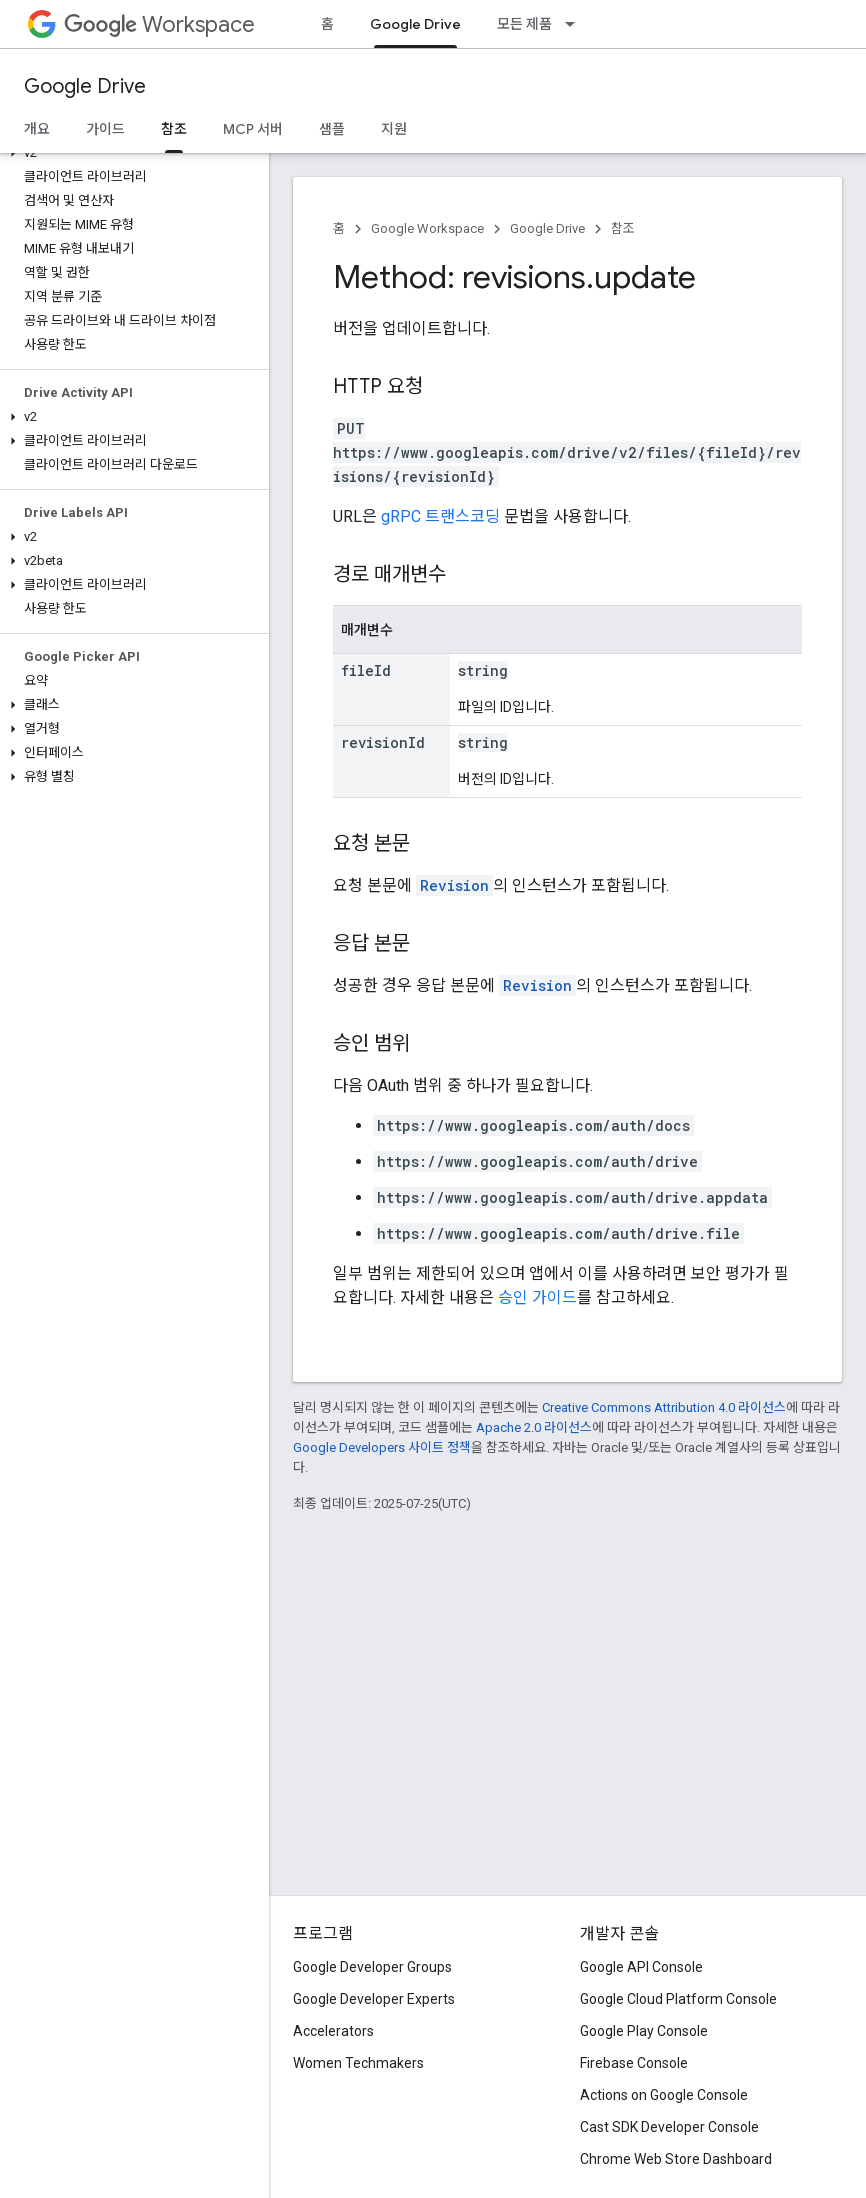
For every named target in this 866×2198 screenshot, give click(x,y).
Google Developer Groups (372, 1967)
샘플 (332, 129)
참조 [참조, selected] (174, 129)
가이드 (105, 129)
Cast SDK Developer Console (669, 2127)
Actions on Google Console (664, 2095)
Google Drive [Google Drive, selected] (415, 24)
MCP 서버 (253, 129)
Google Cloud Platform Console (678, 1999)
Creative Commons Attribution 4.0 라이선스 (664, 1407)
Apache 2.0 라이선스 (534, 1427)
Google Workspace (427, 228)
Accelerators (333, 2031)
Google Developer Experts (374, 1999)
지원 (394, 129)
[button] (130, 153)
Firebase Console (634, 2063)
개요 (37, 129)
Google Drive (85, 86)
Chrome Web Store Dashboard (676, 2159)
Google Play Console (644, 2031)
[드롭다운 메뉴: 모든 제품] (576, 24)
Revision (454, 885)
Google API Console (641, 1967)
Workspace (159, 24)
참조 (623, 228)
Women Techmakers (358, 2063)
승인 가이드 (537, 1297)
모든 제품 (524, 24)
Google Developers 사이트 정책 (382, 1447)
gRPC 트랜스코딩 (440, 516)
